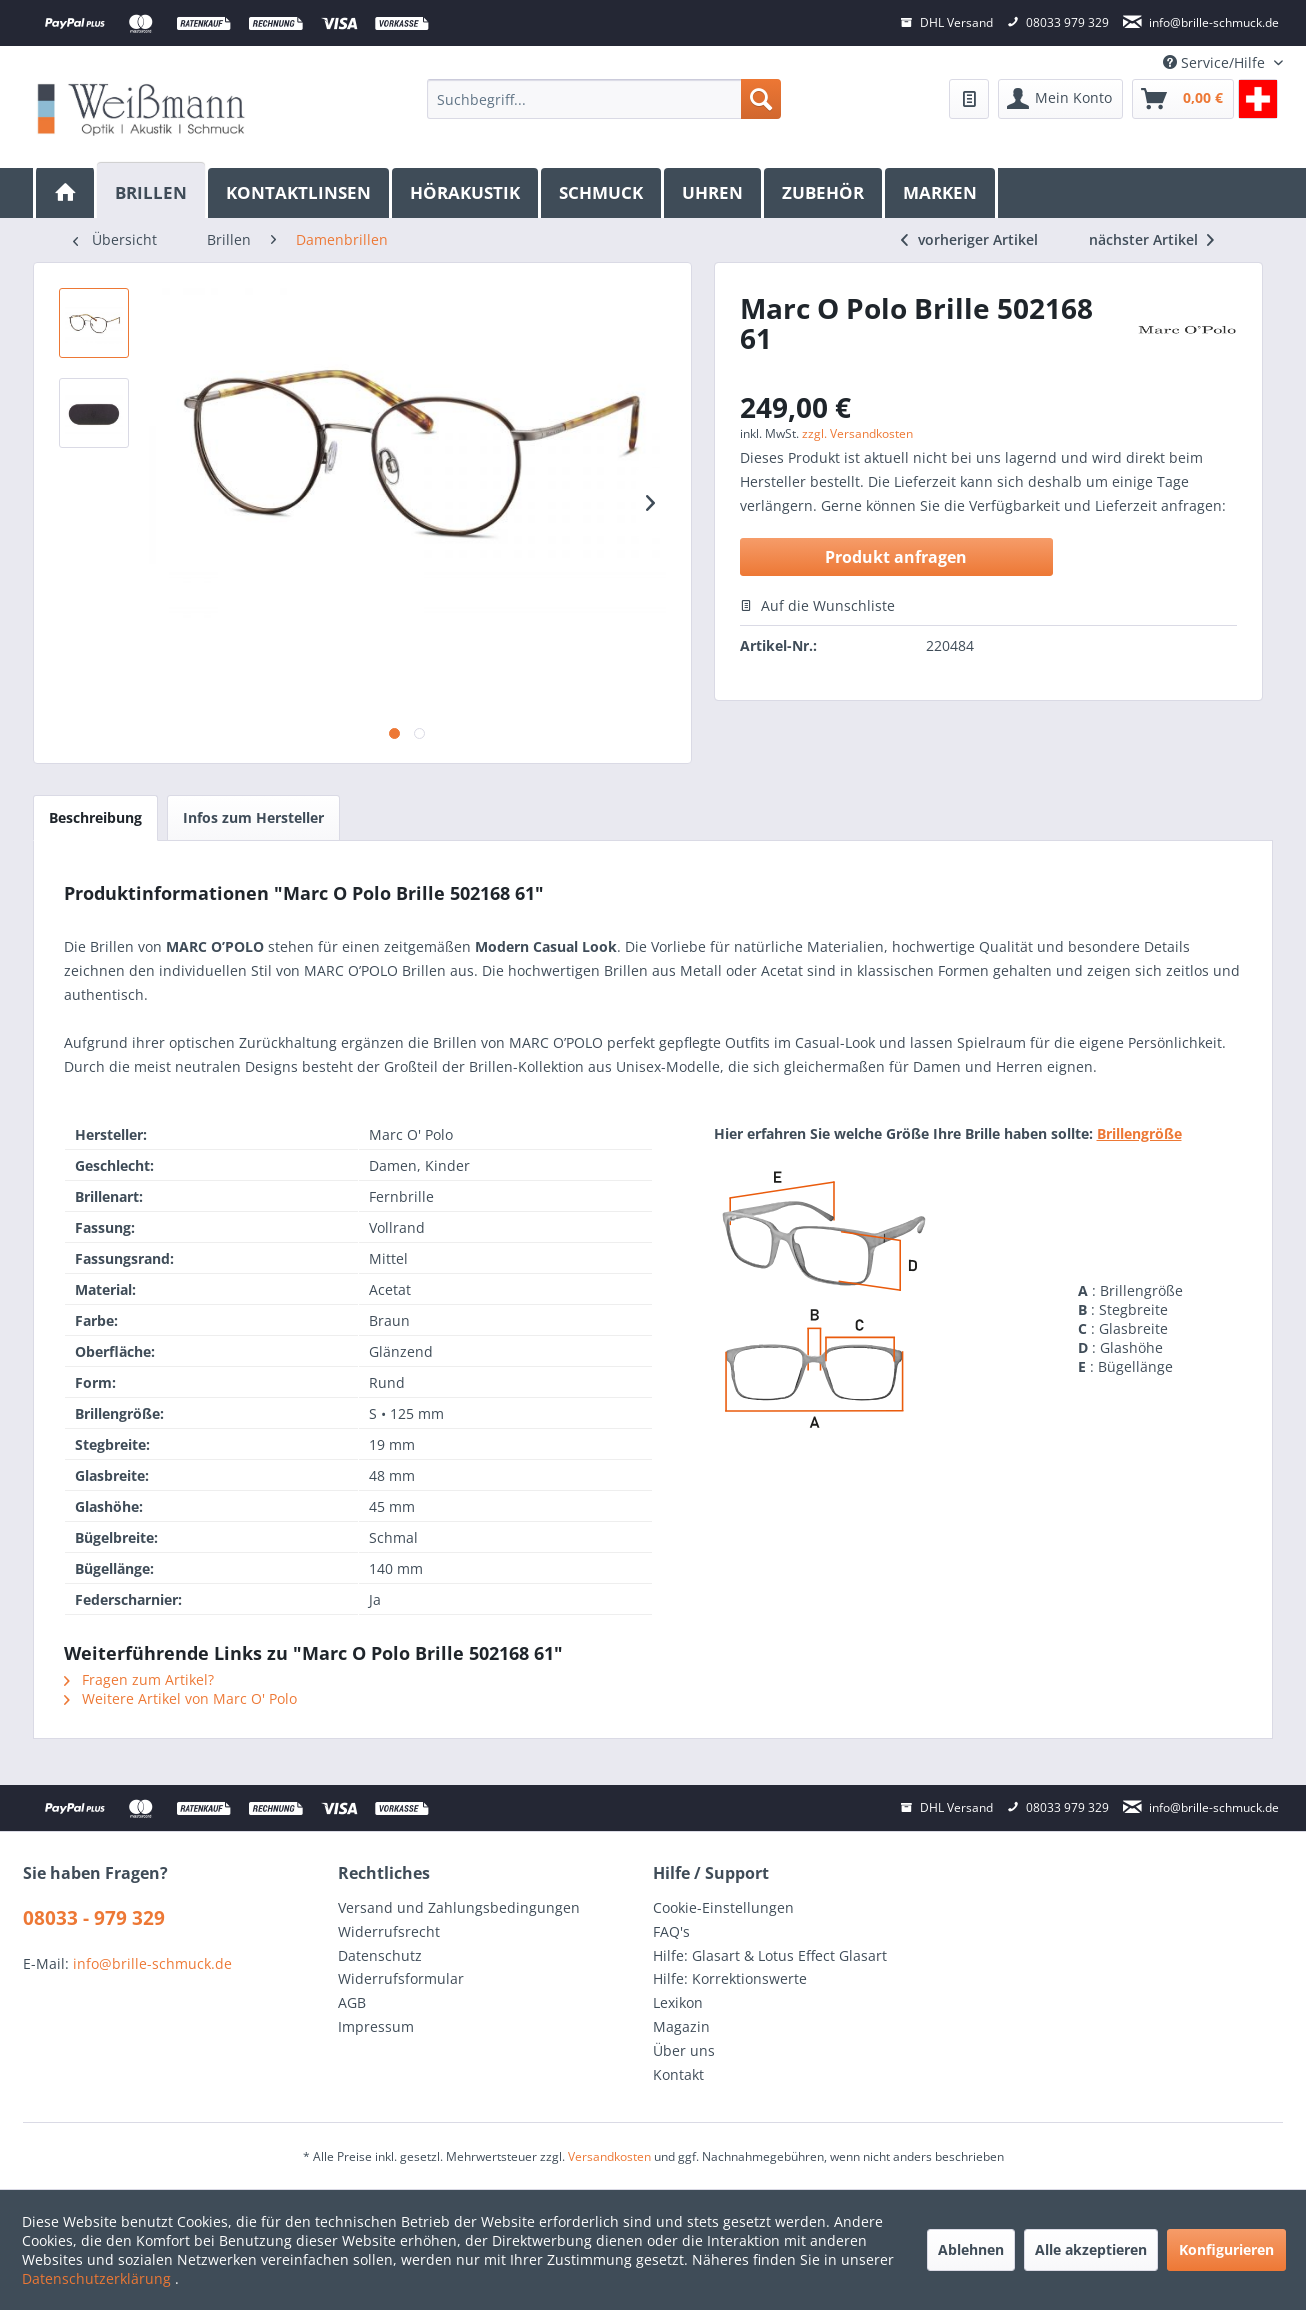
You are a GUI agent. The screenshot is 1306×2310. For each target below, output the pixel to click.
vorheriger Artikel (969, 239)
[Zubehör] (824, 193)
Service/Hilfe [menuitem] (1216, 62)
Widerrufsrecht (389, 1931)
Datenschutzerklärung (98, 2278)
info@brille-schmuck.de (152, 1963)
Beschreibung (95, 817)
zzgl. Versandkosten (857, 433)
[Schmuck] (602, 193)
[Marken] (941, 193)
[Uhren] (714, 193)
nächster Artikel (1151, 239)
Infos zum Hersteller (253, 817)
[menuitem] (603, 99)
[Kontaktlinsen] (300, 193)
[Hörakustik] (466, 193)
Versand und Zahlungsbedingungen (459, 1907)
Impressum (376, 2026)
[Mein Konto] (1060, 99)
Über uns (684, 2050)
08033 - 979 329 (94, 1918)
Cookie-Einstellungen (723, 1907)
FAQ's (671, 1931)
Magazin (681, 2026)
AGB (352, 2002)
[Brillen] (152, 190)
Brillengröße (1139, 1133)
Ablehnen (971, 2249)
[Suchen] (761, 99)
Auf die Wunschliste (817, 605)
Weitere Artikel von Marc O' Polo (180, 1698)
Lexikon (678, 2002)
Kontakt (678, 2074)
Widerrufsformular (401, 1978)
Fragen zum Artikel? (139, 1679)
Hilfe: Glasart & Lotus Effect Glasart (770, 1955)
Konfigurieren (1226, 2249)
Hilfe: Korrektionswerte (730, 1978)
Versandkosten (609, 2156)
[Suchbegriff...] (603, 99)
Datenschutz (380, 1955)
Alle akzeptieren (1091, 2249)
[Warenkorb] (1183, 99)
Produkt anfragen (896, 557)
